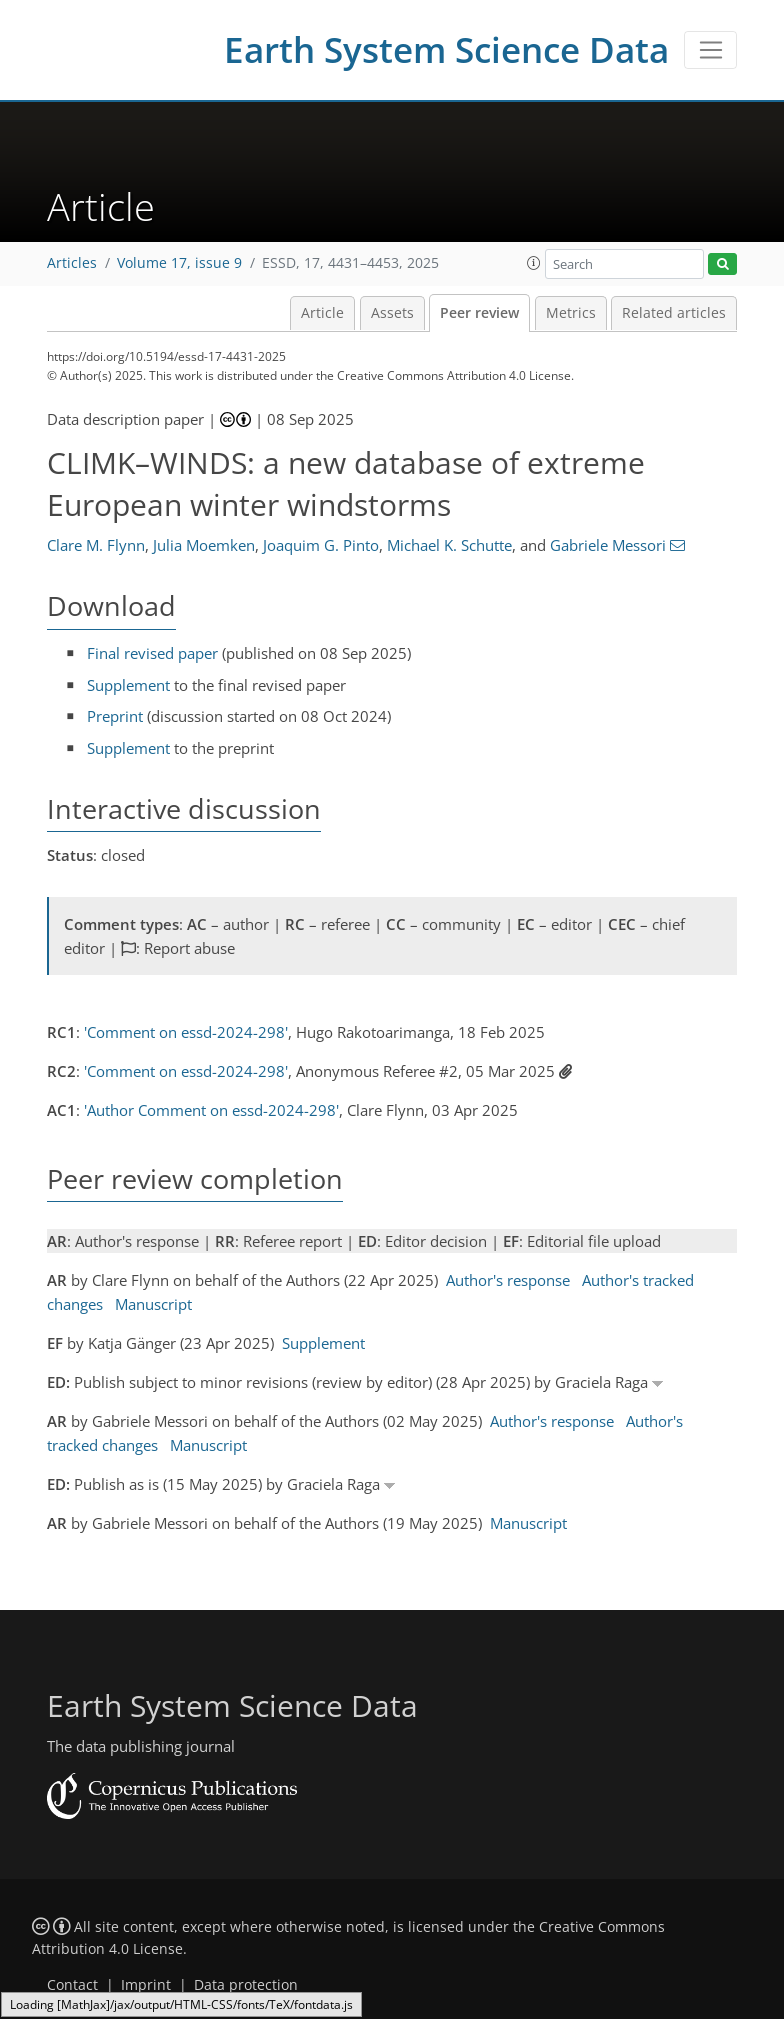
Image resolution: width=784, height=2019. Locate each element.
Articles (72, 263)
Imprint (146, 1985)
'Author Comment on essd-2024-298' (211, 1110)
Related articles (674, 313)
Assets (392, 313)
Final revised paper (152, 653)
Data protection (246, 1985)
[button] (534, 263)
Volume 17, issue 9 (179, 263)
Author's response (508, 1280)
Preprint (115, 716)
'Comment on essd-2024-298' (186, 1032)
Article (322, 313)
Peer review (479, 313)
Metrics (571, 313)
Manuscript (153, 1304)
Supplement (128, 685)
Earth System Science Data (446, 49)
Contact (72, 1985)
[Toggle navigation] (710, 50)
